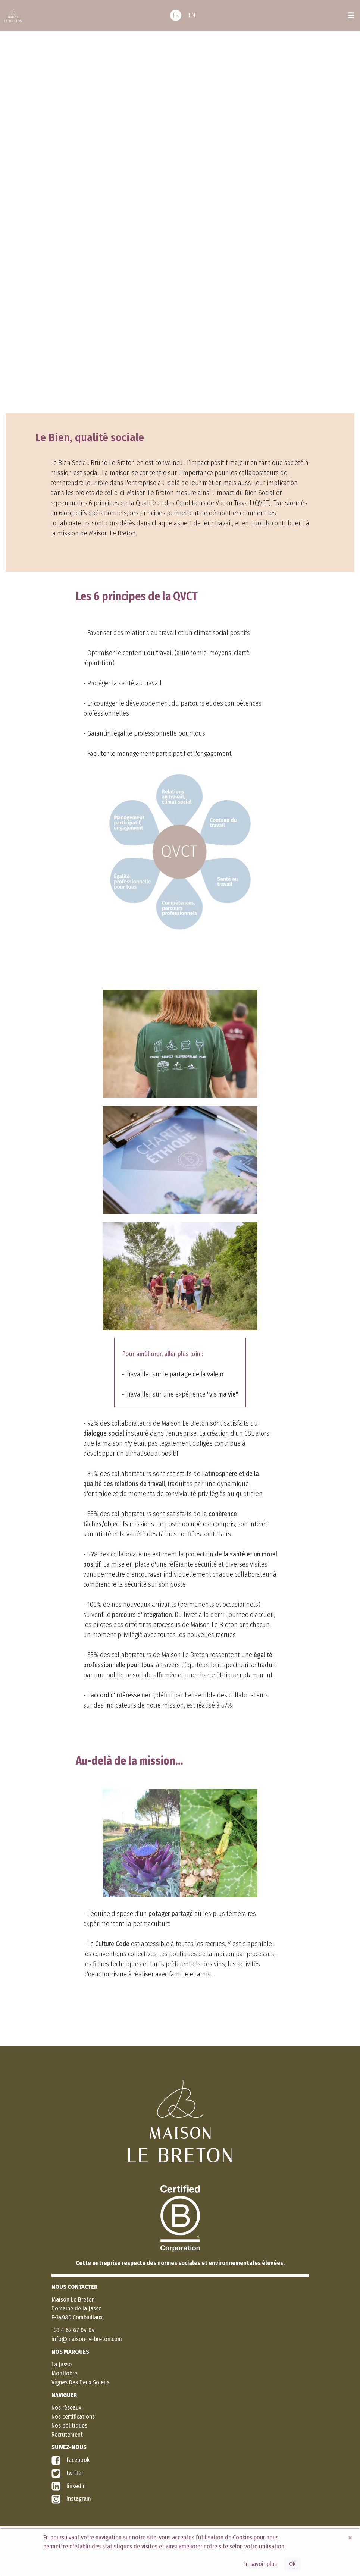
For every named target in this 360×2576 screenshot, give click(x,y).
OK (292, 2563)
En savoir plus (260, 2563)
